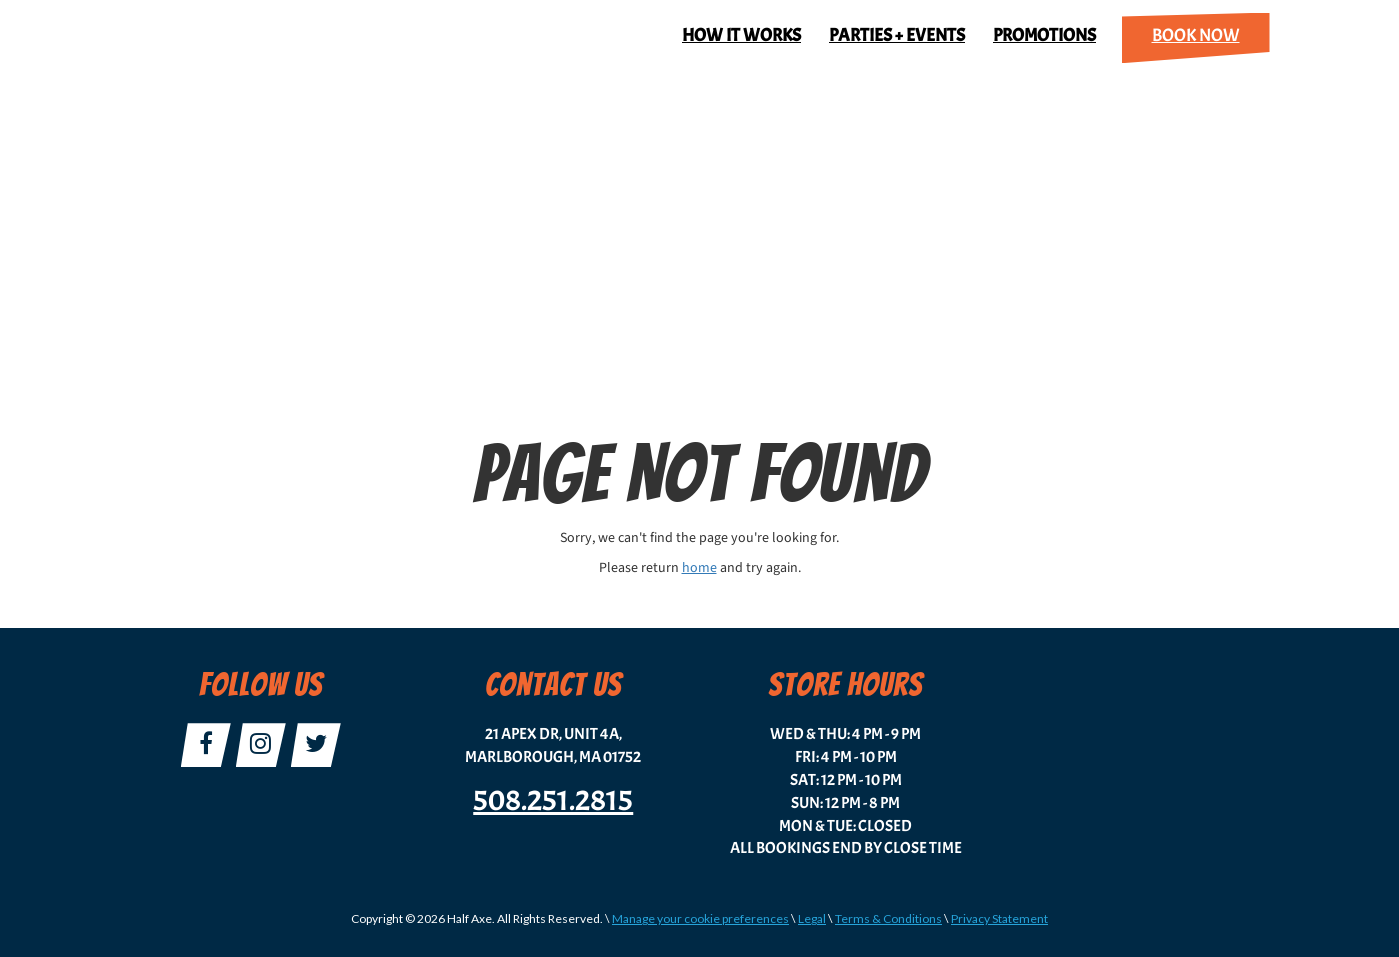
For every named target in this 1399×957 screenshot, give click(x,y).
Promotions (1044, 35)
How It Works (741, 35)
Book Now (1196, 35)
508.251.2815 (553, 800)
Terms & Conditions (888, 918)
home (699, 568)
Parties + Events (897, 35)
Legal (812, 918)
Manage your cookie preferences (700, 918)
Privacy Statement (999, 918)
